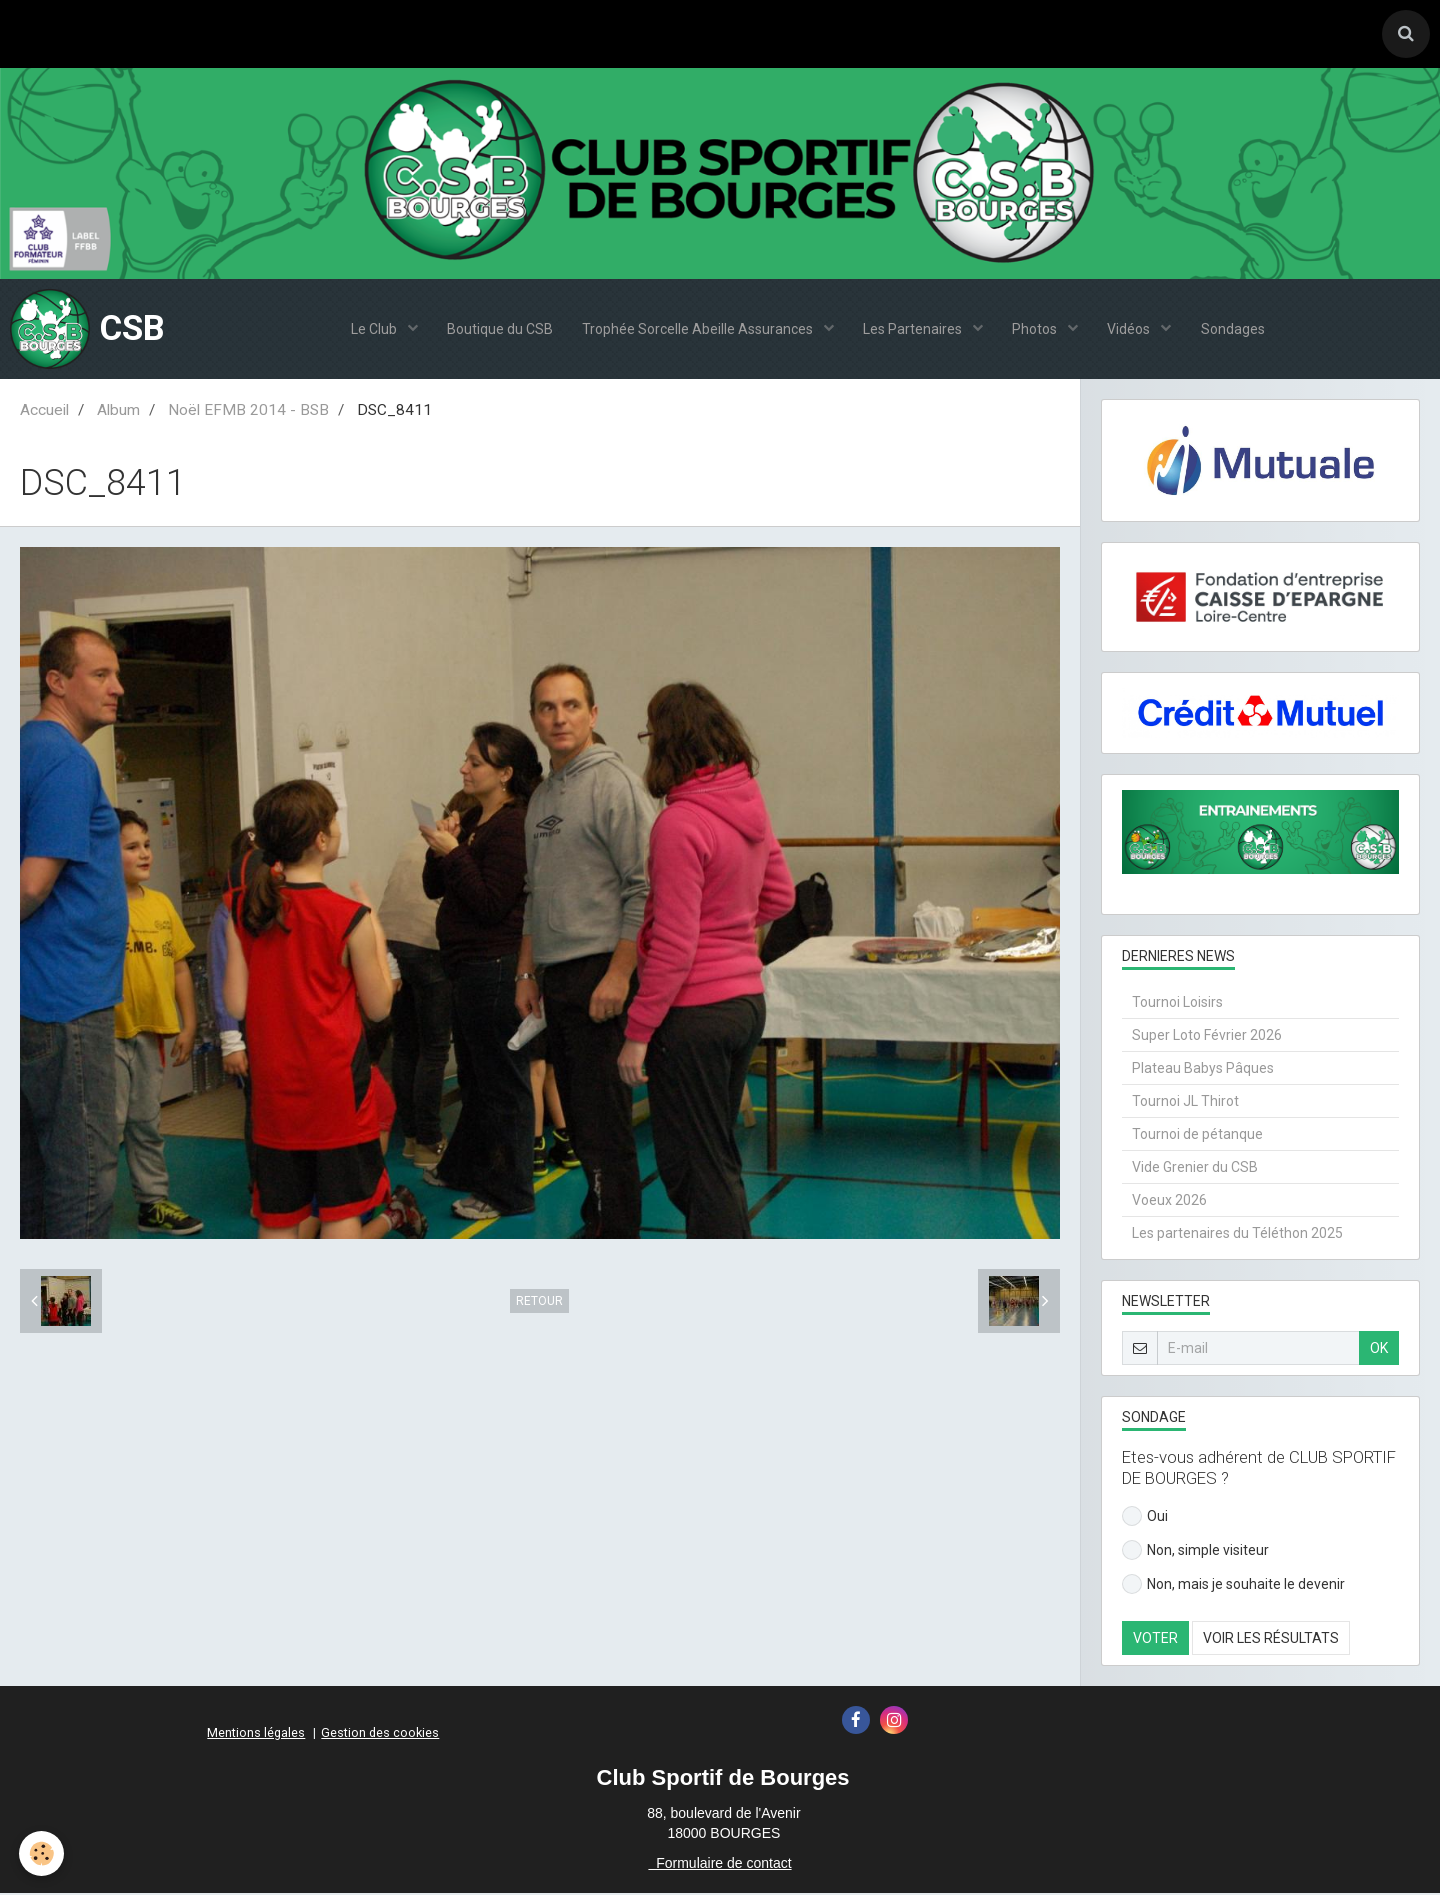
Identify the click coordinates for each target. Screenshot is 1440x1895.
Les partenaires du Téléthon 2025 (1237, 1235)
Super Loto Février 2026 (1207, 1037)
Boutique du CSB (498, 331)
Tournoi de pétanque (1197, 1136)
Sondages (1235, 331)
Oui (1145, 1518)
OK (1379, 1350)
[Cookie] (42, 1853)
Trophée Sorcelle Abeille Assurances (698, 331)
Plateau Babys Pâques (1203, 1070)
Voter (1155, 1640)
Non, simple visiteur (1195, 1552)
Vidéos (1132, 331)
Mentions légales (256, 1734)
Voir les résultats (1271, 1640)
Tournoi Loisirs (1177, 1004)
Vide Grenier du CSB (1195, 1169)
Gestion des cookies (380, 1734)
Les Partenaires (914, 331)
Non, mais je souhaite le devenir (1233, 1586)
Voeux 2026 (1169, 1202)
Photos (1037, 331)
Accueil (44, 412)
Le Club (372, 331)
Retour (539, 1303)
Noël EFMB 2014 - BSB (248, 412)
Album (118, 412)
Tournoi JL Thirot (1185, 1103)
